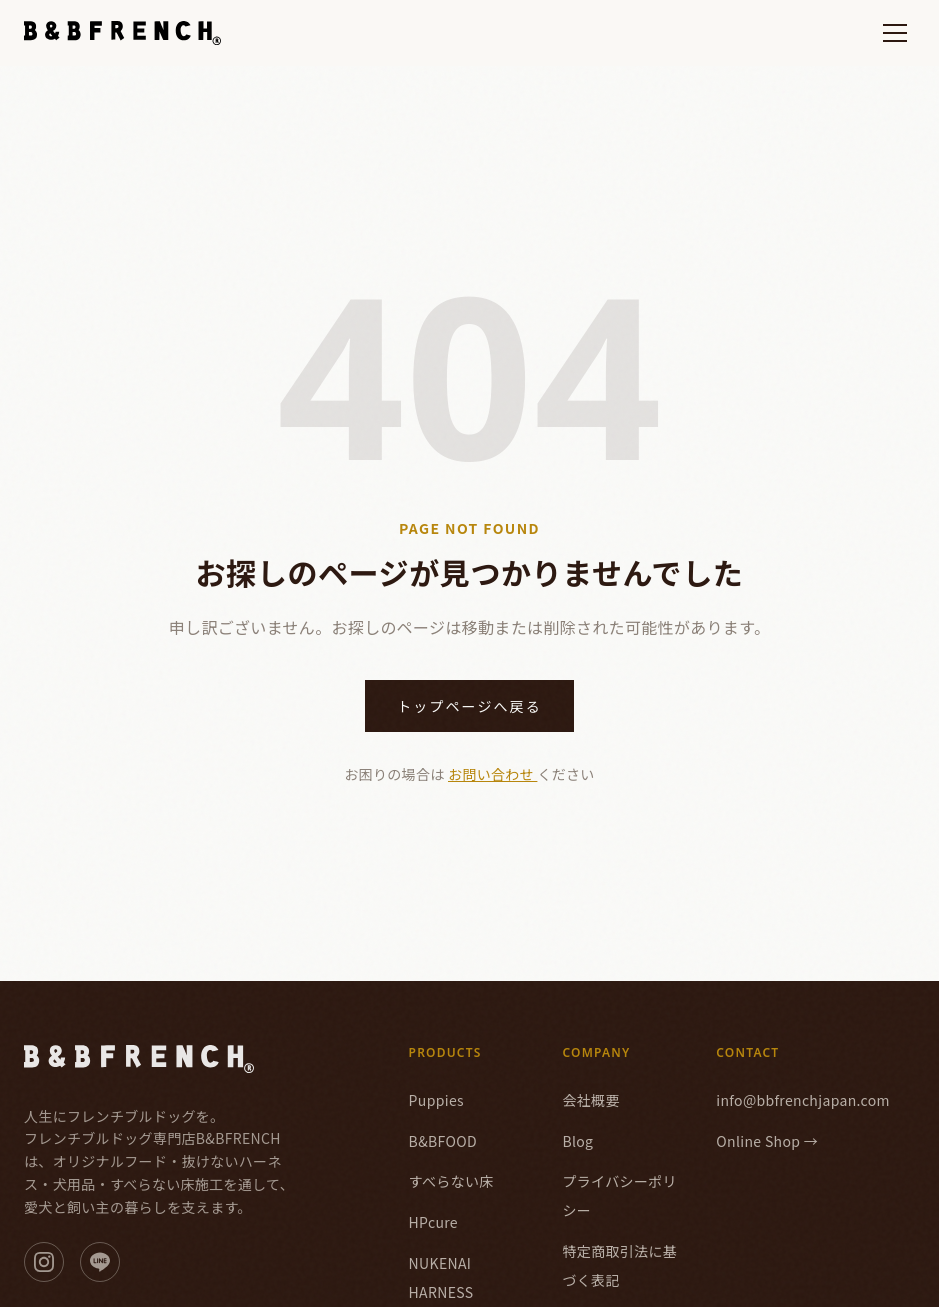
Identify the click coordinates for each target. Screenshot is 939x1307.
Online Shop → (767, 1141)
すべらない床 (451, 1181)
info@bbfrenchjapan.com (803, 1100)
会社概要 (590, 1100)
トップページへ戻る (469, 706)
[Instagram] (44, 1262)
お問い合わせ (492, 774)
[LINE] (100, 1262)
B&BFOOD (443, 1141)
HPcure (433, 1222)
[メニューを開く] (895, 33)
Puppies (436, 1100)
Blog (577, 1141)
